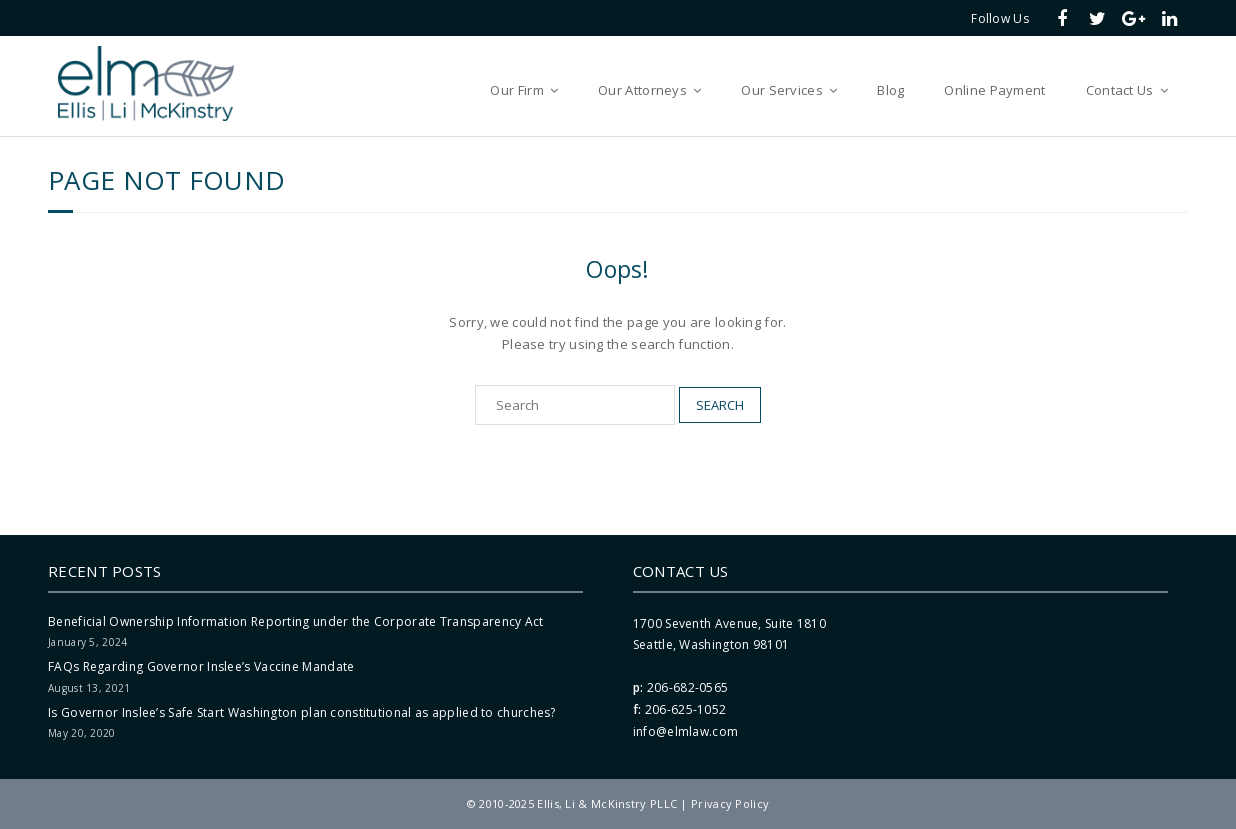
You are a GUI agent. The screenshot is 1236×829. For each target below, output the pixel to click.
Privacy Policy (730, 803)
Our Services (782, 90)
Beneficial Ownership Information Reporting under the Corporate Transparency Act (296, 621)
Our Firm (516, 90)
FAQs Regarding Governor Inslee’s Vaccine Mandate (201, 666)
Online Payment (994, 90)
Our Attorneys (642, 90)
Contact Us (1120, 90)
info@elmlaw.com (686, 731)
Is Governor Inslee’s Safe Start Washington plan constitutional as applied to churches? (302, 712)
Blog (890, 90)
